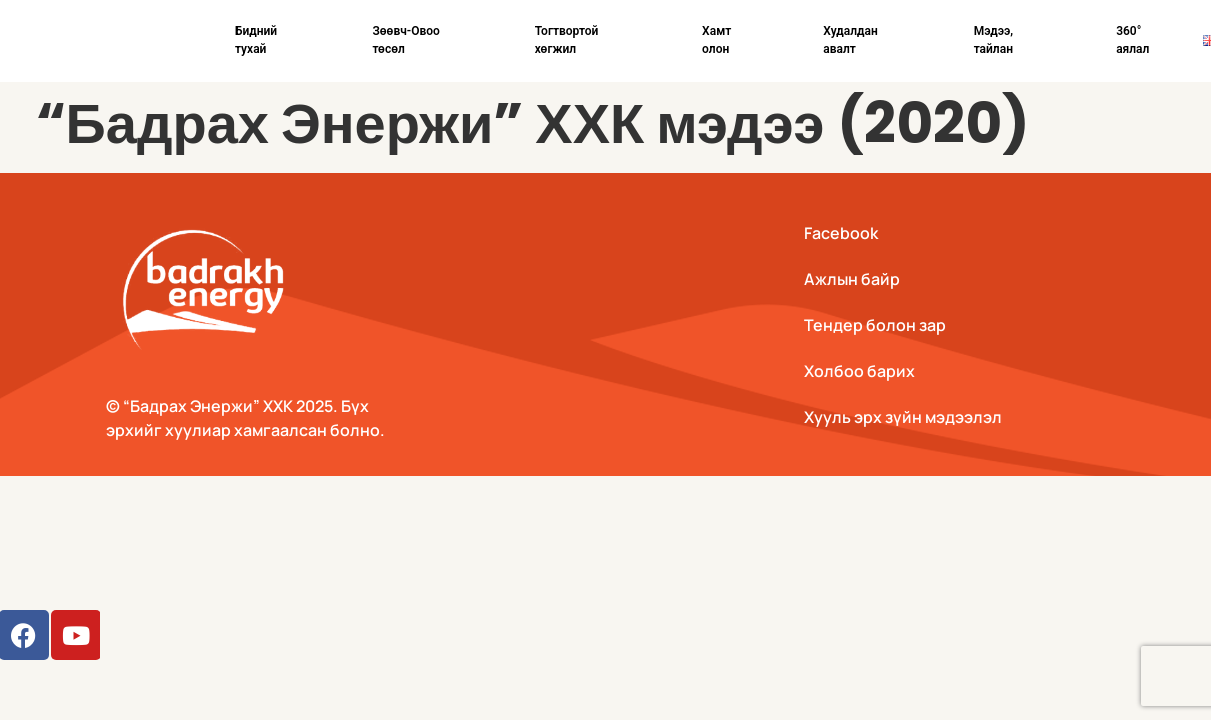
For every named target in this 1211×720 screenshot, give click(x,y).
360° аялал (1132, 40)
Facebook (841, 233)
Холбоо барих (859, 371)
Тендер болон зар (875, 325)
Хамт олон (716, 40)
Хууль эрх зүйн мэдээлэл (903, 417)
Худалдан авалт (850, 40)
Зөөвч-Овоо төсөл (405, 40)
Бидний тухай (256, 40)
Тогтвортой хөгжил (567, 40)
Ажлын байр (852, 279)
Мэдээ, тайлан (994, 40)
